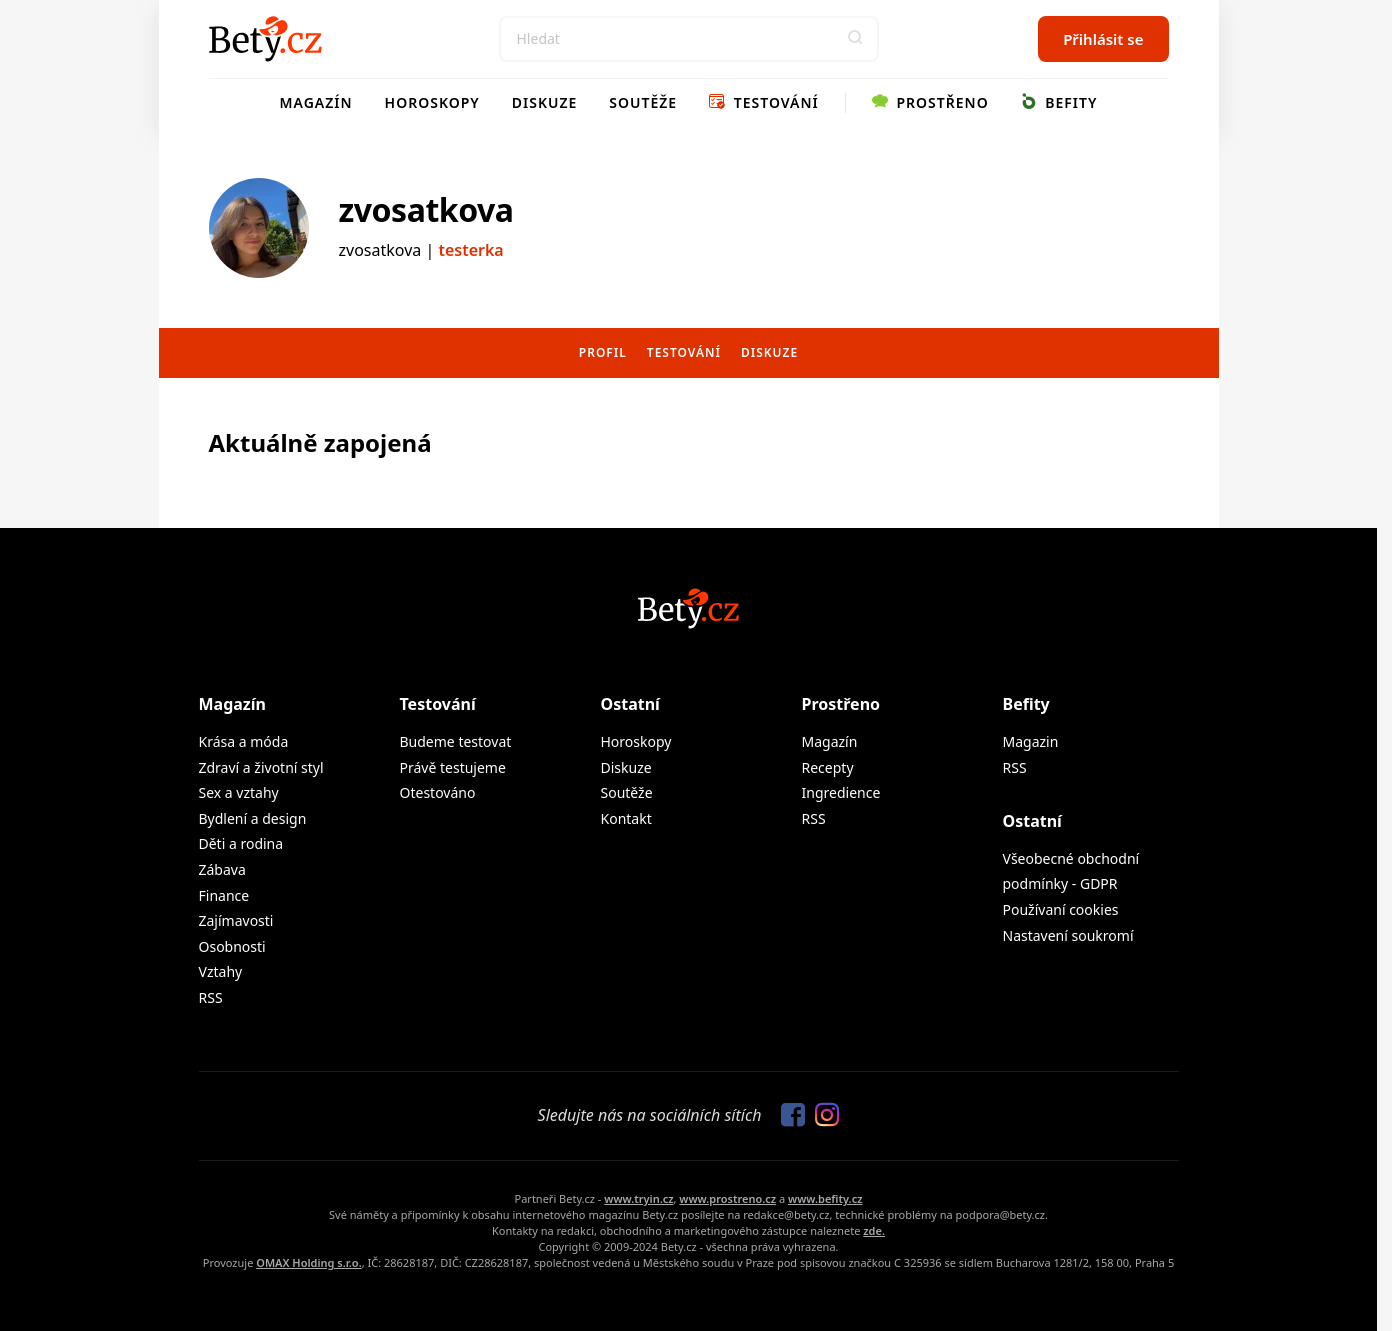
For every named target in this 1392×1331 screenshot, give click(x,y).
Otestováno (438, 792)
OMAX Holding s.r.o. (308, 1262)
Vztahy (221, 971)
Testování (764, 102)
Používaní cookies (1061, 909)
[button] (856, 39)
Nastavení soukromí (1068, 935)
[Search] (689, 39)
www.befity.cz (825, 1198)
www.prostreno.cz (727, 1198)
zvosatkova (426, 209)
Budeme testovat (456, 741)
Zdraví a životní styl (261, 767)
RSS (211, 997)
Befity (1059, 102)
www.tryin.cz (638, 1198)
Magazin (1031, 741)
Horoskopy (432, 102)
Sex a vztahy (239, 792)
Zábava (222, 869)
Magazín (316, 102)
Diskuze (545, 102)
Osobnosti (232, 946)
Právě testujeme (453, 767)
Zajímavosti (236, 920)
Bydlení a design (253, 818)
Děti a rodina (241, 843)
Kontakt (626, 818)
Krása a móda (244, 741)
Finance (224, 895)
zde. (874, 1230)
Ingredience (841, 792)
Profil (603, 352)
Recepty (828, 767)
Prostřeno (930, 102)
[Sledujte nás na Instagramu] (822, 1116)
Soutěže (643, 102)
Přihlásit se (1103, 39)
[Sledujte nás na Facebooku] (788, 1116)
